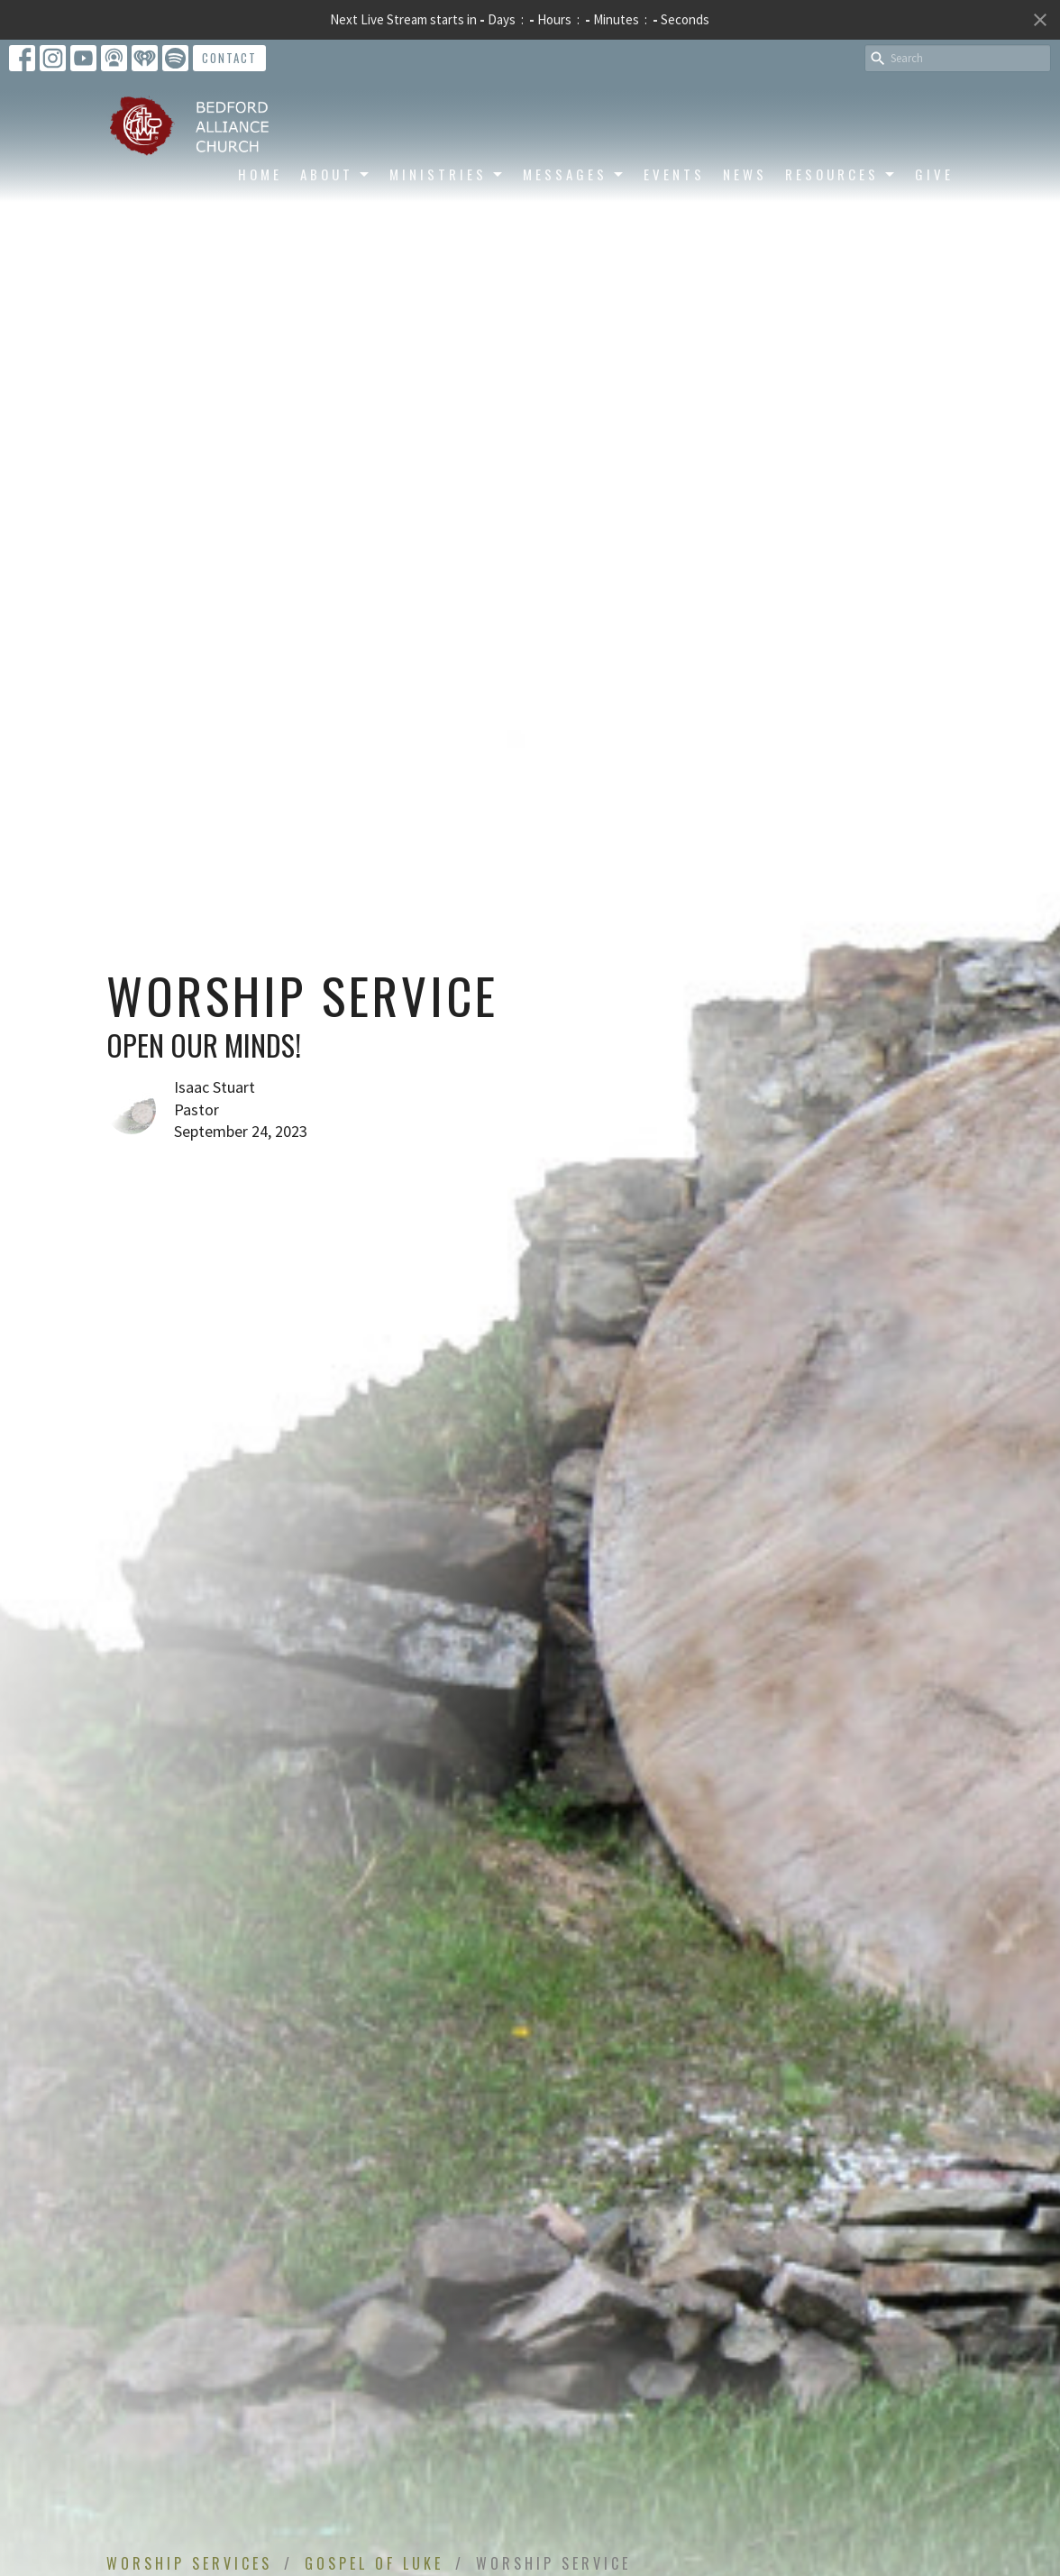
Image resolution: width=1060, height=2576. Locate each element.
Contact (229, 58)
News (745, 174)
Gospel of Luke (374, 2563)
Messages (574, 174)
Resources (841, 174)
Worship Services (189, 2563)
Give (934, 174)
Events (674, 174)
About (335, 174)
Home (260, 174)
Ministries (447, 174)
